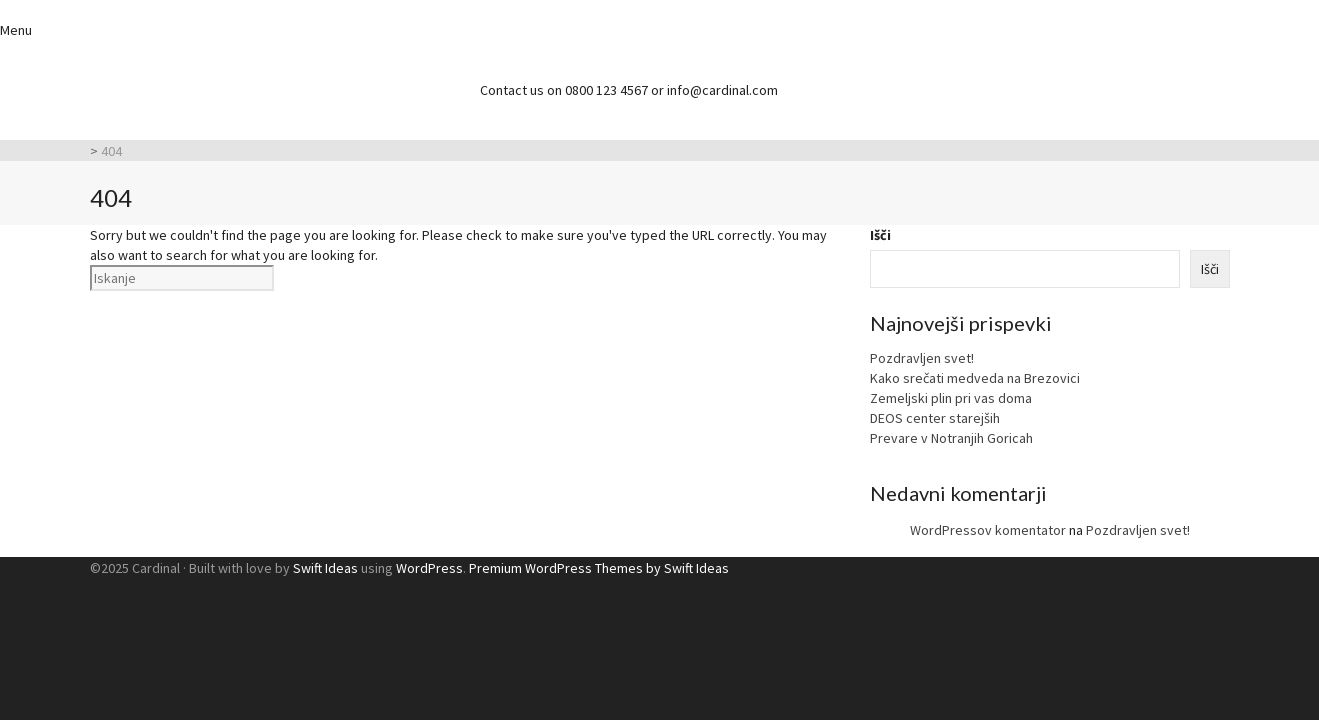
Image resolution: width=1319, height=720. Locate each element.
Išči (880, 235)
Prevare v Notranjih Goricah (951, 438)
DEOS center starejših (935, 418)
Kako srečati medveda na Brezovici (975, 378)
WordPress (429, 568)
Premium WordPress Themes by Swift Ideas (599, 568)
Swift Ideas (325, 568)
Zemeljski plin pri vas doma (951, 398)
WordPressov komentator (988, 530)
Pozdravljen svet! (922, 358)
